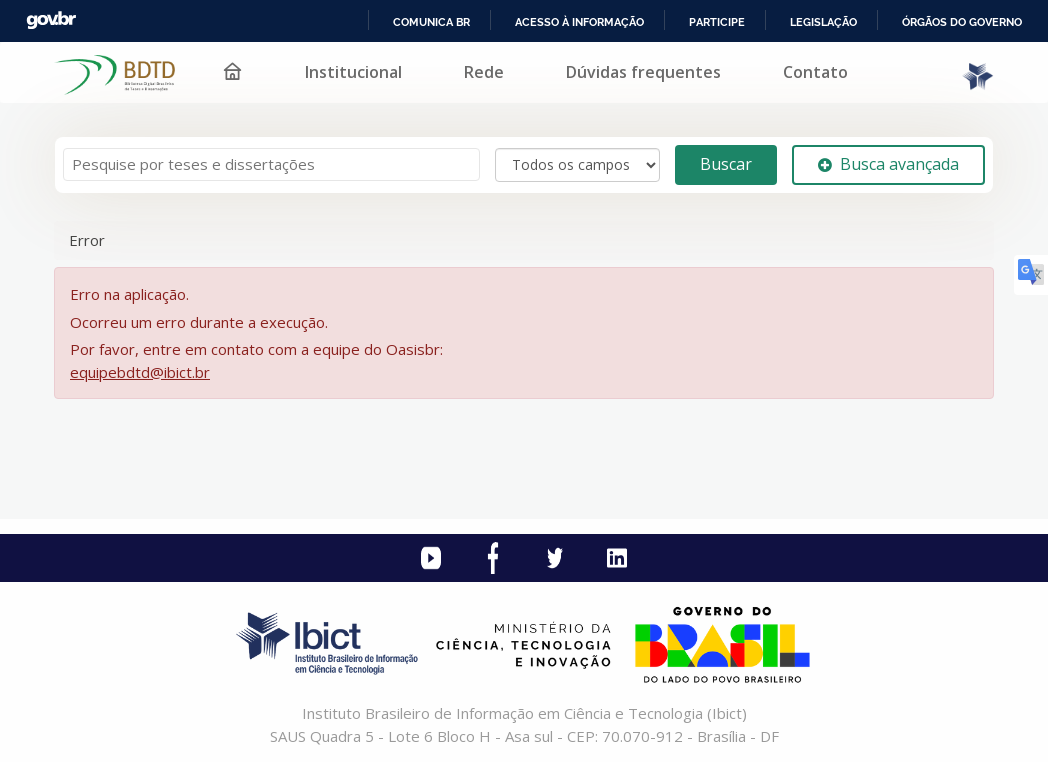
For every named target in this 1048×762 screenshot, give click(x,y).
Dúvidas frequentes (643, 72)
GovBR (51, 20)
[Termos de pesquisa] (271, 164)
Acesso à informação (579, 22)
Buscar (726, 164)
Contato (815, 72)
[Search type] (577, 165)
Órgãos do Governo (962, 22)
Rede (484, 72)
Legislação (823, 22)
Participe (717, 22)
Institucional (353, 72)
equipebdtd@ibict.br (140, 372)
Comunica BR (431, 22)
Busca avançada (888, 164)
